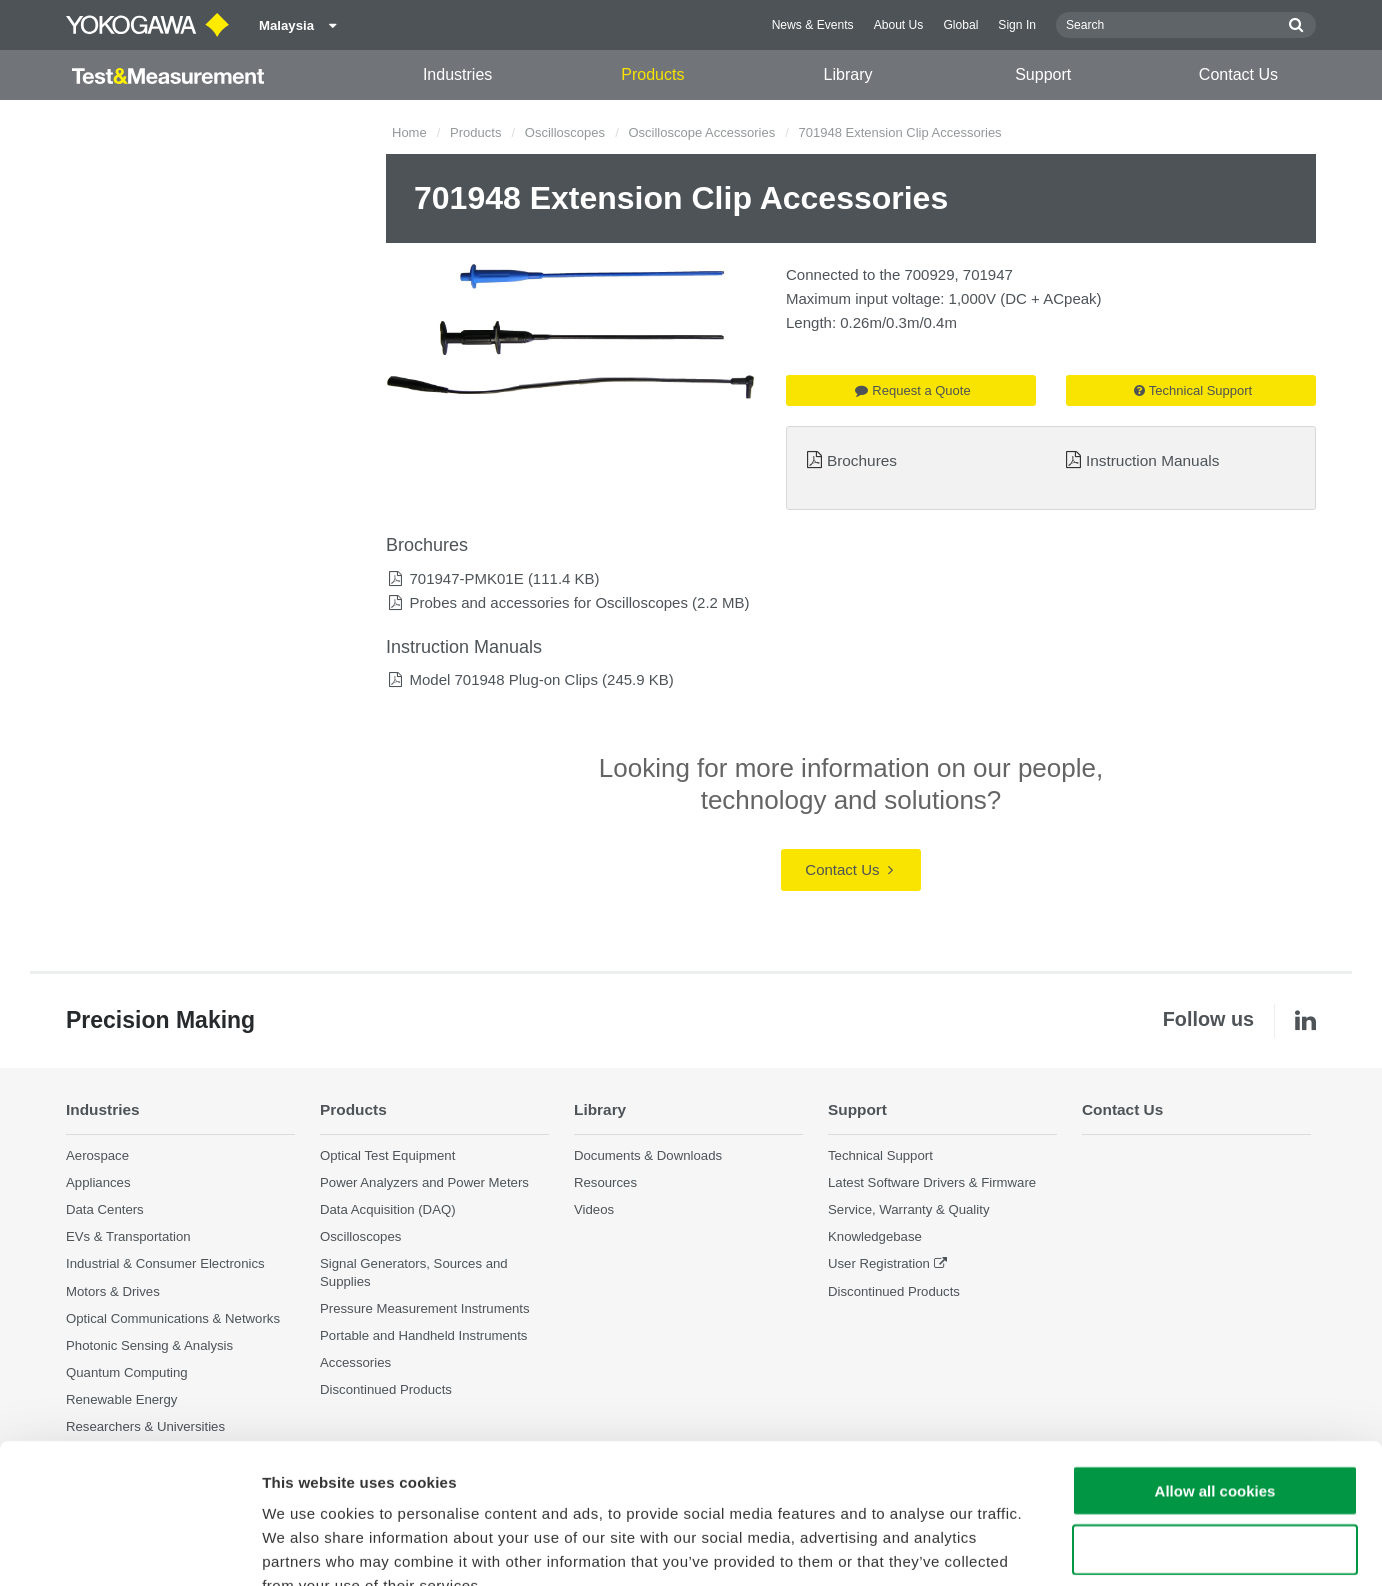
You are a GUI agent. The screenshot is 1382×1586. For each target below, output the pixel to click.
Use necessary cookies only (1215, 1429)
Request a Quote (912, 390)
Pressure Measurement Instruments (425, 1308)
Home (409, 132)
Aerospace (97, 1155)
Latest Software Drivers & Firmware (932, 1182)
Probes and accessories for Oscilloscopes (548, 602)
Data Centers (105, 1209)
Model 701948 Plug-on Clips (503, 679)
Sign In (1017, 25)
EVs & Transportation (128, 1236)
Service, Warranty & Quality (908, 1209)
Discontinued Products (894, 1291)
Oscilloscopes (565, 132)
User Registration (879, 1263)
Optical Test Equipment (387, 1155)
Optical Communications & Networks (173, 1318)
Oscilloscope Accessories (701, 132)
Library (848, 74)
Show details (1049, 1546)
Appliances (98, 1182)
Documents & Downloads (648, 1155)
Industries (457, 74)
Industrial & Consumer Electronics (165, 1263)
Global (960, 25)
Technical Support (1193, 390)
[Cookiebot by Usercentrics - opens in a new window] (129, 1547)
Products (652, 74)
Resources (605, 1182)
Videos (594, 1209)
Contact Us (1238, 74)
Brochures (862, 460)
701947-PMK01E (466, 578)
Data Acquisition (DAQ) (388, 1209)
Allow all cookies (1215, 1370)
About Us (899, 25)
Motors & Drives (113, 1291)
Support (1043, 74)
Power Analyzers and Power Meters (424, 1182)
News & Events (813, 25)
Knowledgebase (875, 1236)
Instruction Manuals (1152, 460)
